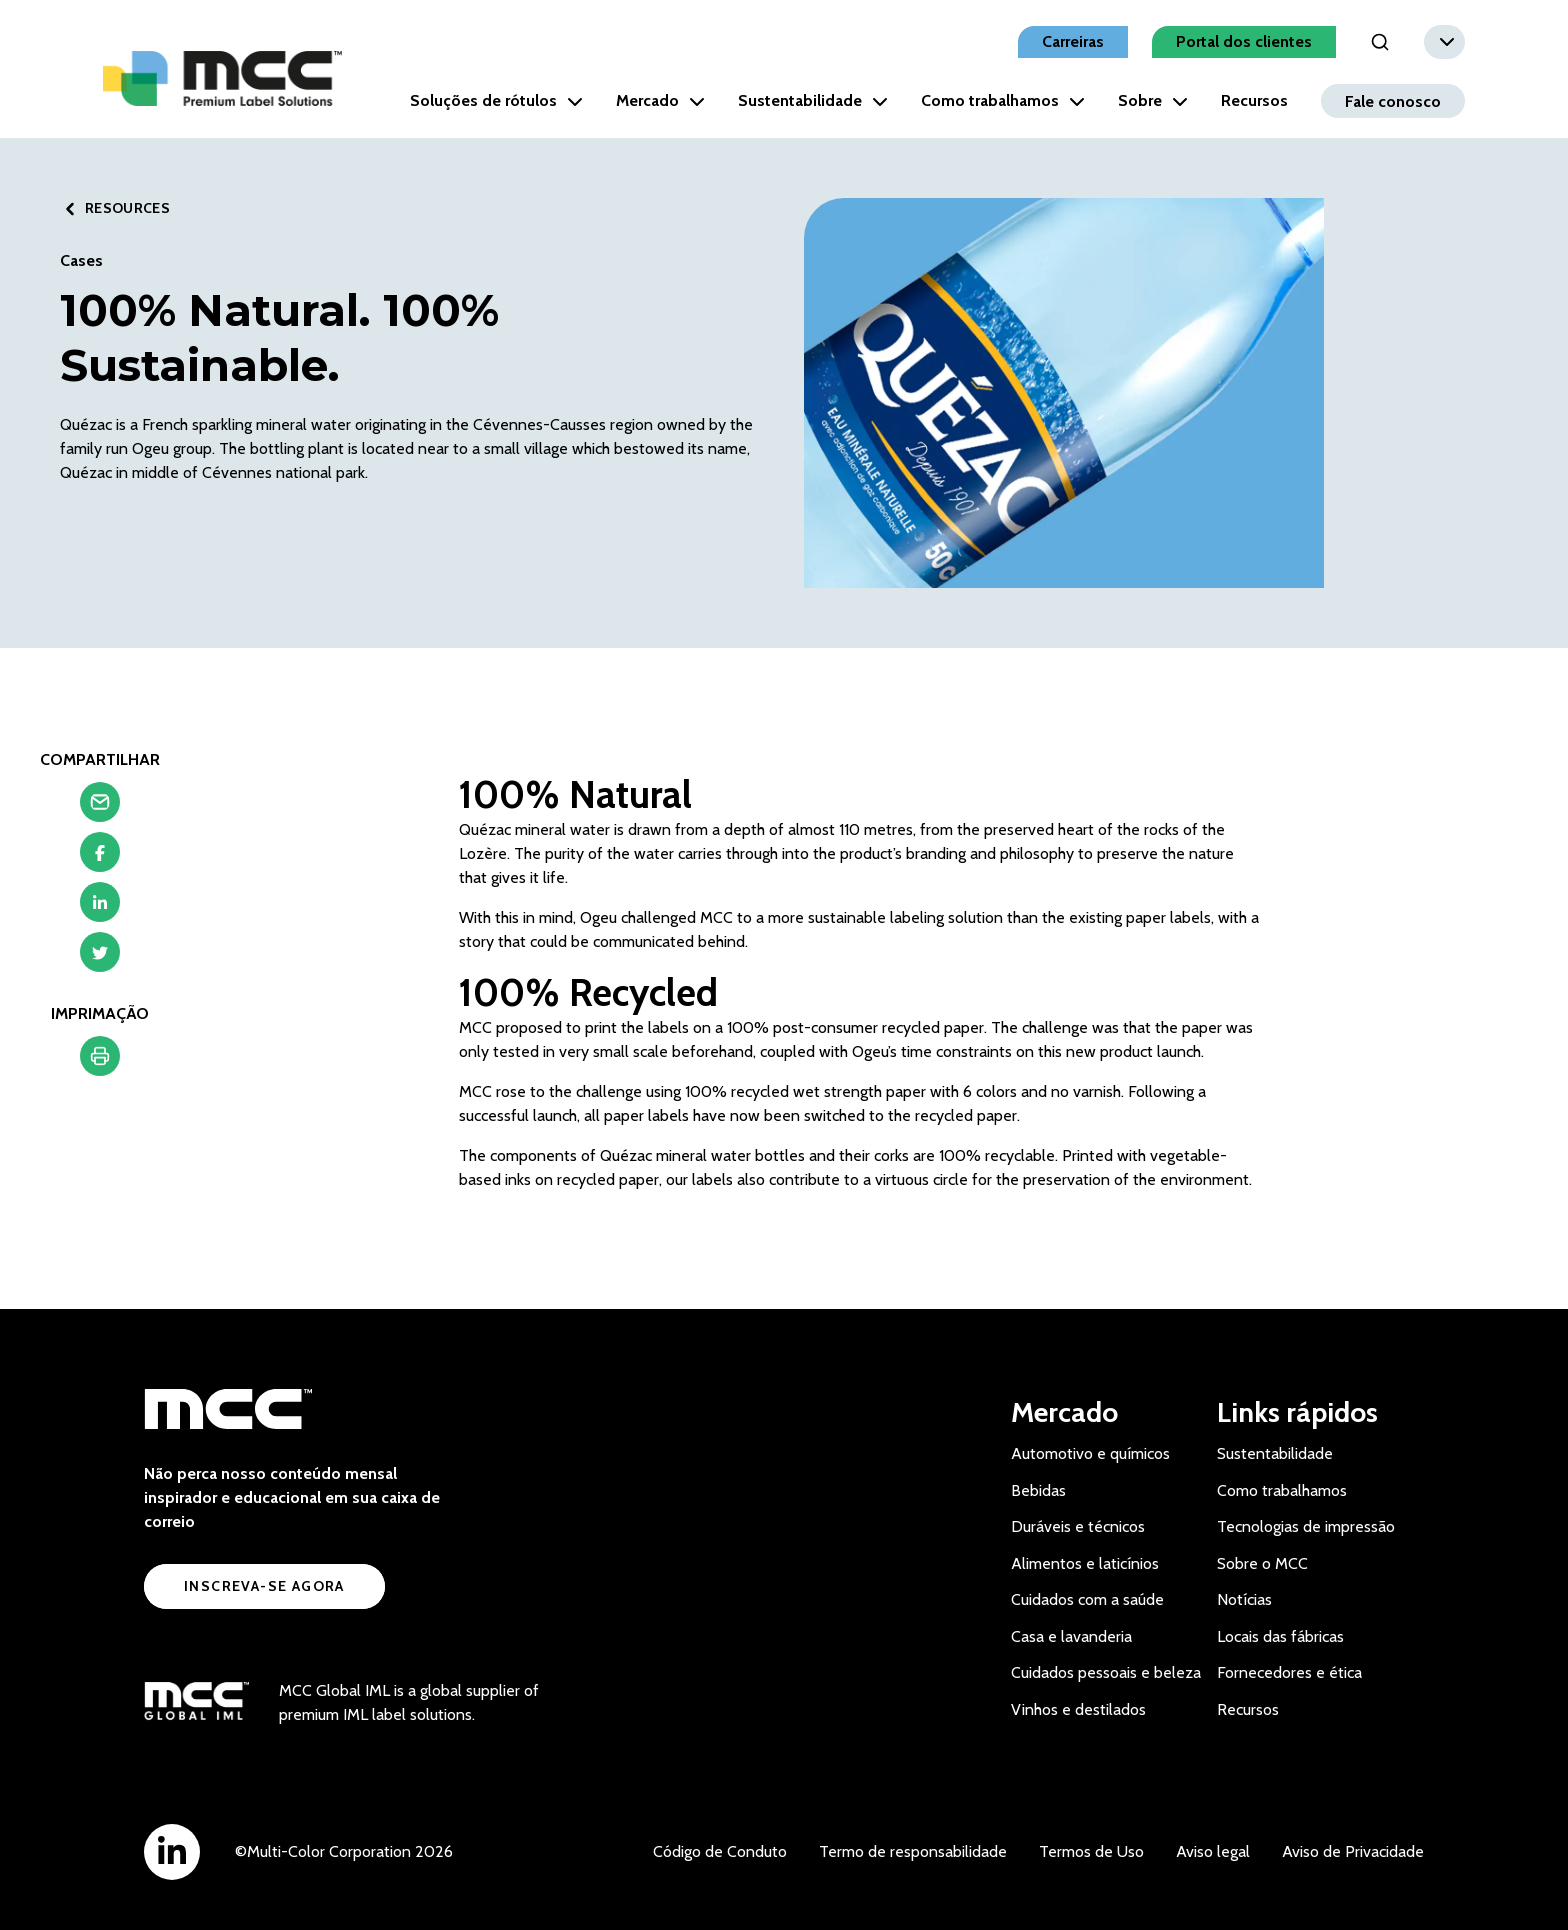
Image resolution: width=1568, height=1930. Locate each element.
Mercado (660, 100)
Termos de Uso (1091, 1851)
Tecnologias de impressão (1306, 1526)
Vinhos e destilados (1078, 1709)
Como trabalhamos (1003, 100)
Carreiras (1073, 41)
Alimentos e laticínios (1085, 1563)
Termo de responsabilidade (913, 1851)
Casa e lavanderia (1071, 1636)
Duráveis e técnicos (1078, 1526)
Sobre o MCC (1262, 1563)
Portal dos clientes (1244, 41)
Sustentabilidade (813, 100)
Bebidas (1038, 1490)
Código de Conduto (720, 1851)
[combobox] (1444, 42)
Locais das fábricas (1280, 1636)
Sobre (1153, 100)
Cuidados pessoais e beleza (1106, 1672)
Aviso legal (1213, 1851)
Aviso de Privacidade (1353, 1851)
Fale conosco (1393, 100)
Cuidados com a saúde (1087, 1599)
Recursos (1254, 100)
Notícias (1244, 1599)
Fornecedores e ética (1289, 1672)
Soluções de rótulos (496, 100)
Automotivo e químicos (1090, 1453)
